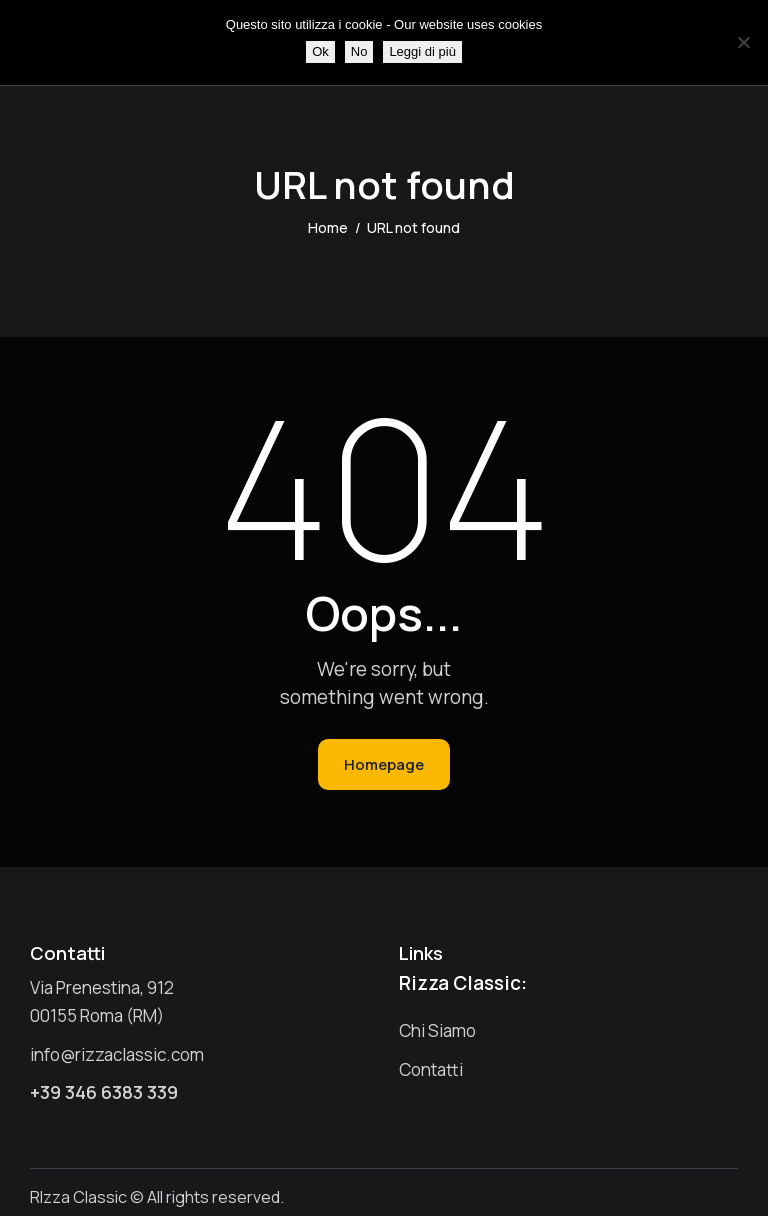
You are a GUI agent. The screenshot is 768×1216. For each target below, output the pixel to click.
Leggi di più (422, 51)
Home (328, 227)
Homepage (384, 764)
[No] (743, 42)
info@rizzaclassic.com (117, 1054)
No (359, 51)
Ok (320, 51)
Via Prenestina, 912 (102, 987)
